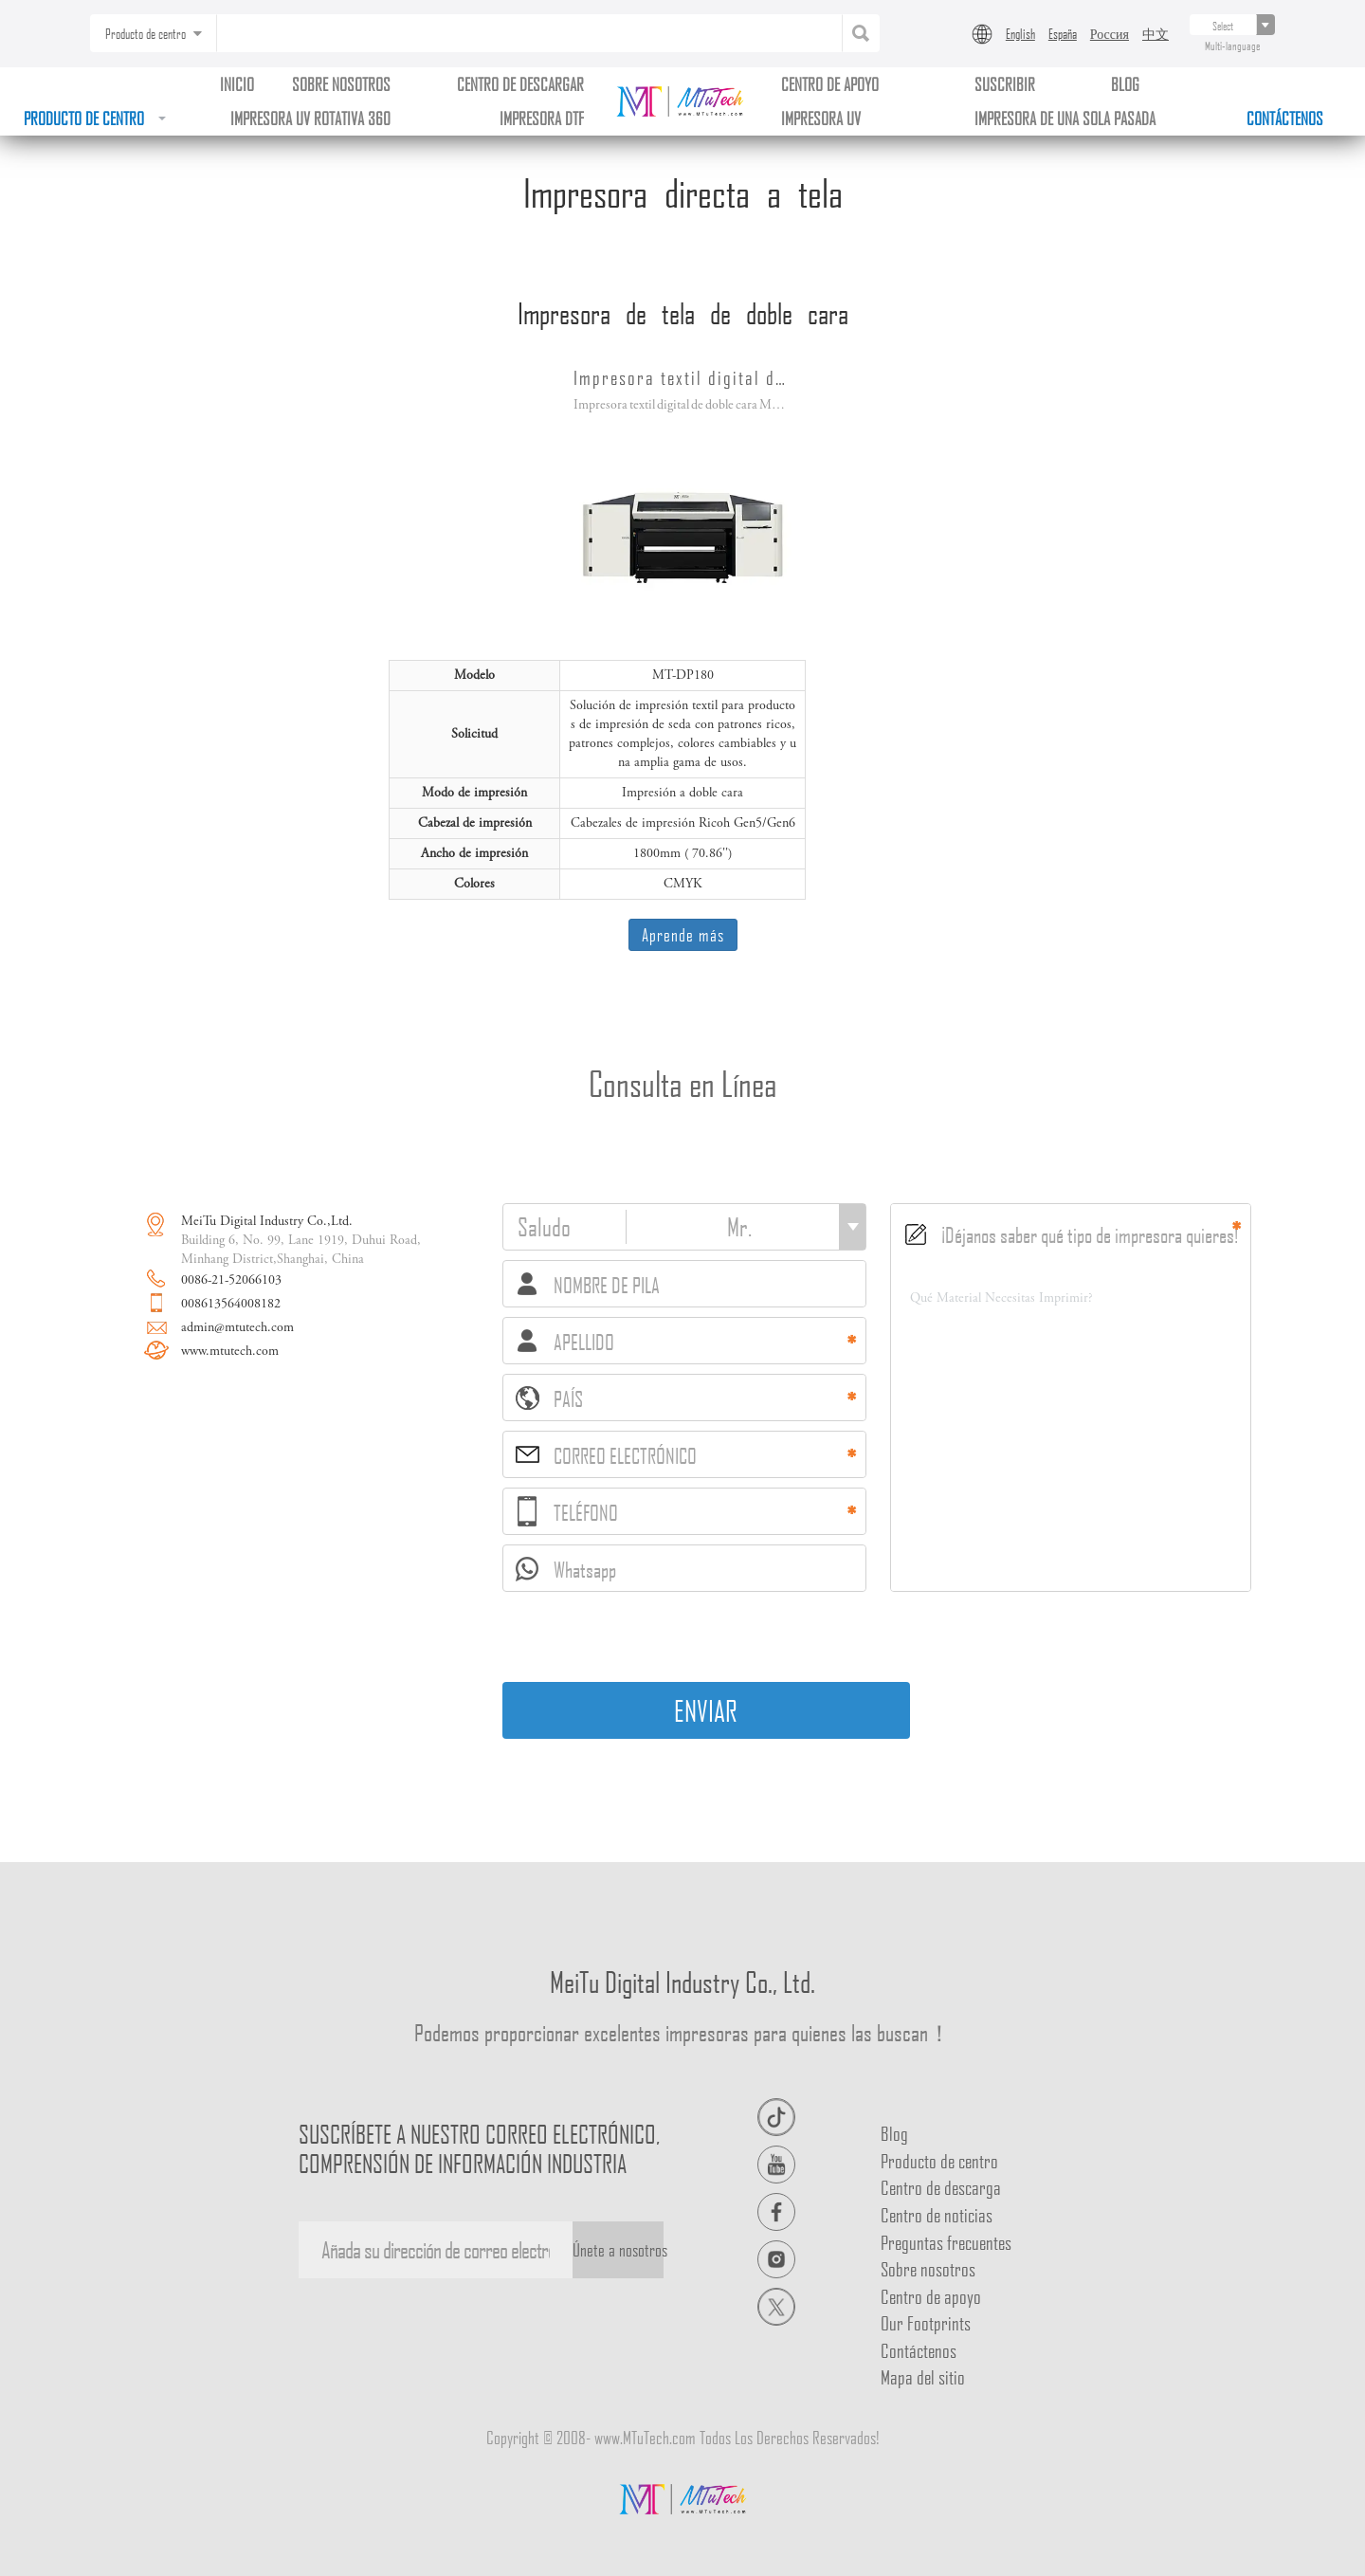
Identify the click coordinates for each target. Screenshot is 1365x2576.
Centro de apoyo (830, 84)
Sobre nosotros (341, 84)
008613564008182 (231, 1304)
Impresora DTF (542, 118)
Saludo (544, 1227)
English (1020, 33)
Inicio (237, 84)
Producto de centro (95, 118)
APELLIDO (566, 1341)
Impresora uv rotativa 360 (310, 118)
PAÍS (549, 1398)
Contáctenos (1285, 118)
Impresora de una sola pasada (1065, 118)
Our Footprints (926, 2322)
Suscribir (1004, 84)
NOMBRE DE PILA (589, 1284)
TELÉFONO (568, 1511)
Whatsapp (566, 1569)
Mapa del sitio (923, 2377)
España (1062, 33)
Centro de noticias (936, 2214)
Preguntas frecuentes (946, 2242)
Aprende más (683, 934)
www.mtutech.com (230, 1352)
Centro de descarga (941, 2187)
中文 (1155, 33)
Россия (1109, 33)
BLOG (1125, 84)
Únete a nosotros (618, 2249)
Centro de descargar (520, 84)
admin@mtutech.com (237, 1328)
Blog (894, 2133)
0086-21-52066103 (231, 1281)
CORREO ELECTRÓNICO (606, 1455)
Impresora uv (821, 118)
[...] (1223, 24)
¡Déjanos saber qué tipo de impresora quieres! (1071, 1234)
